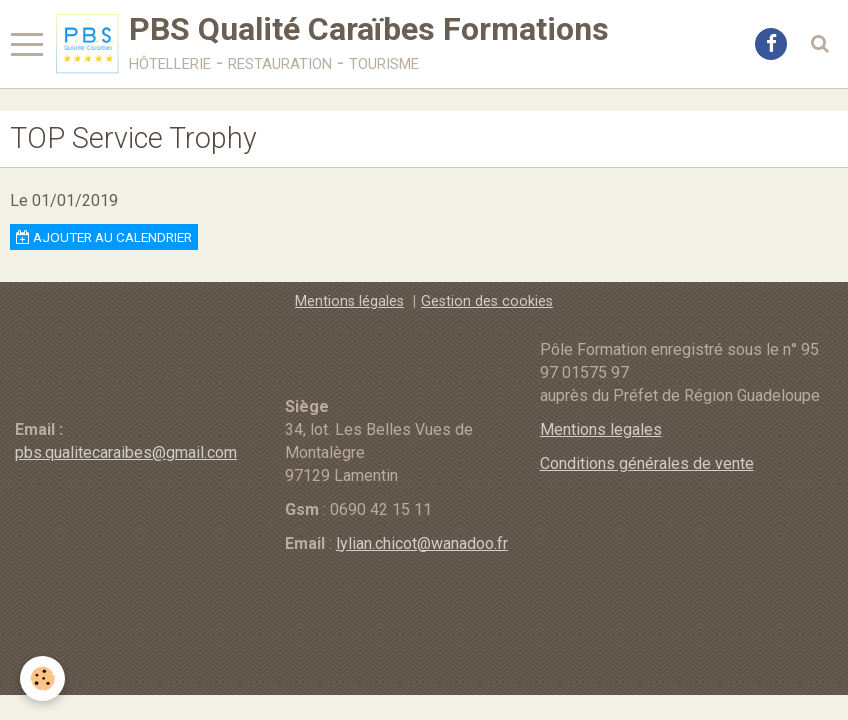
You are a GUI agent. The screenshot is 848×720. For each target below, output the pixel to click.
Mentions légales (349, 301)
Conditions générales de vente (647, 463)
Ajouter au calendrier (104, 237)
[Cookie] (42, 678)
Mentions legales (601, 429)
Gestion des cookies (487, 301)
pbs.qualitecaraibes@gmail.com (126, 452)
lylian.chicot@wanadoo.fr (422, 543)
